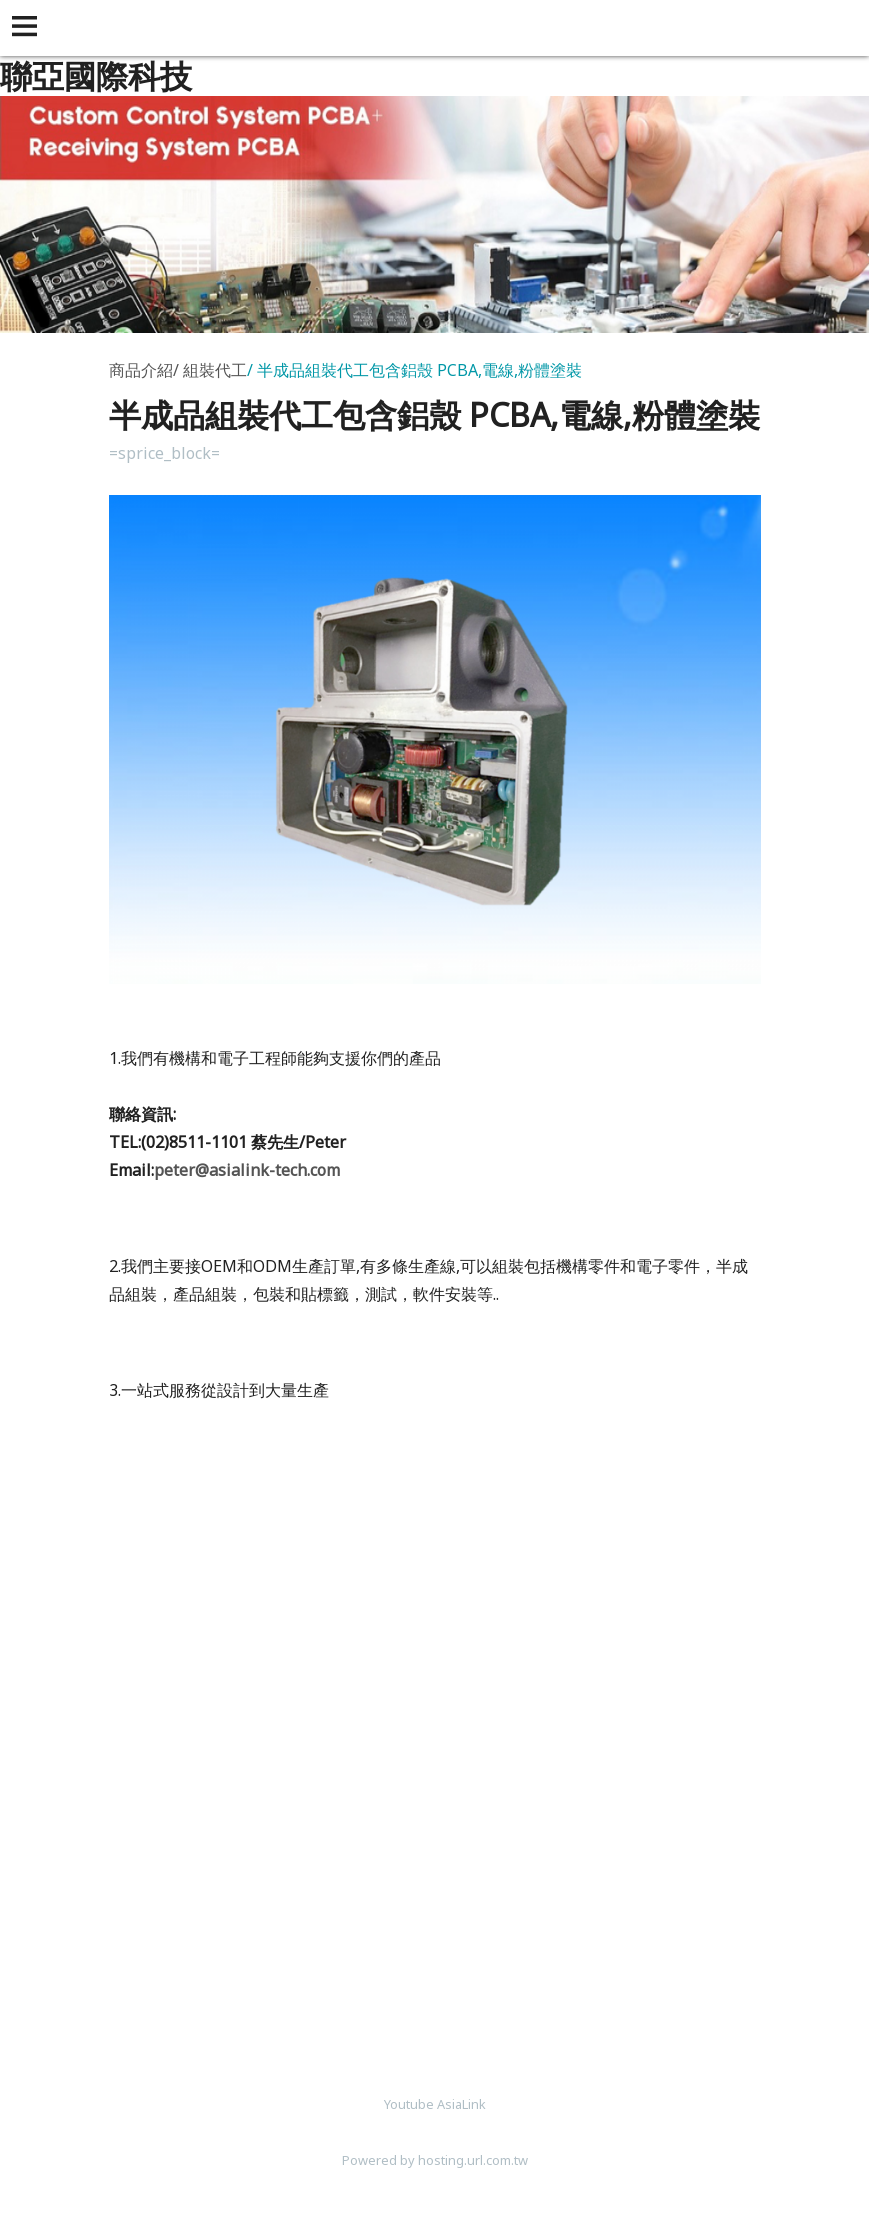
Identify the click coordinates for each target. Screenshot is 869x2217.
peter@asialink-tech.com (247, 1170)
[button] (28, 28)
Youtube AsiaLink (435, 2104)
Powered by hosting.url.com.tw (435, 2160)
